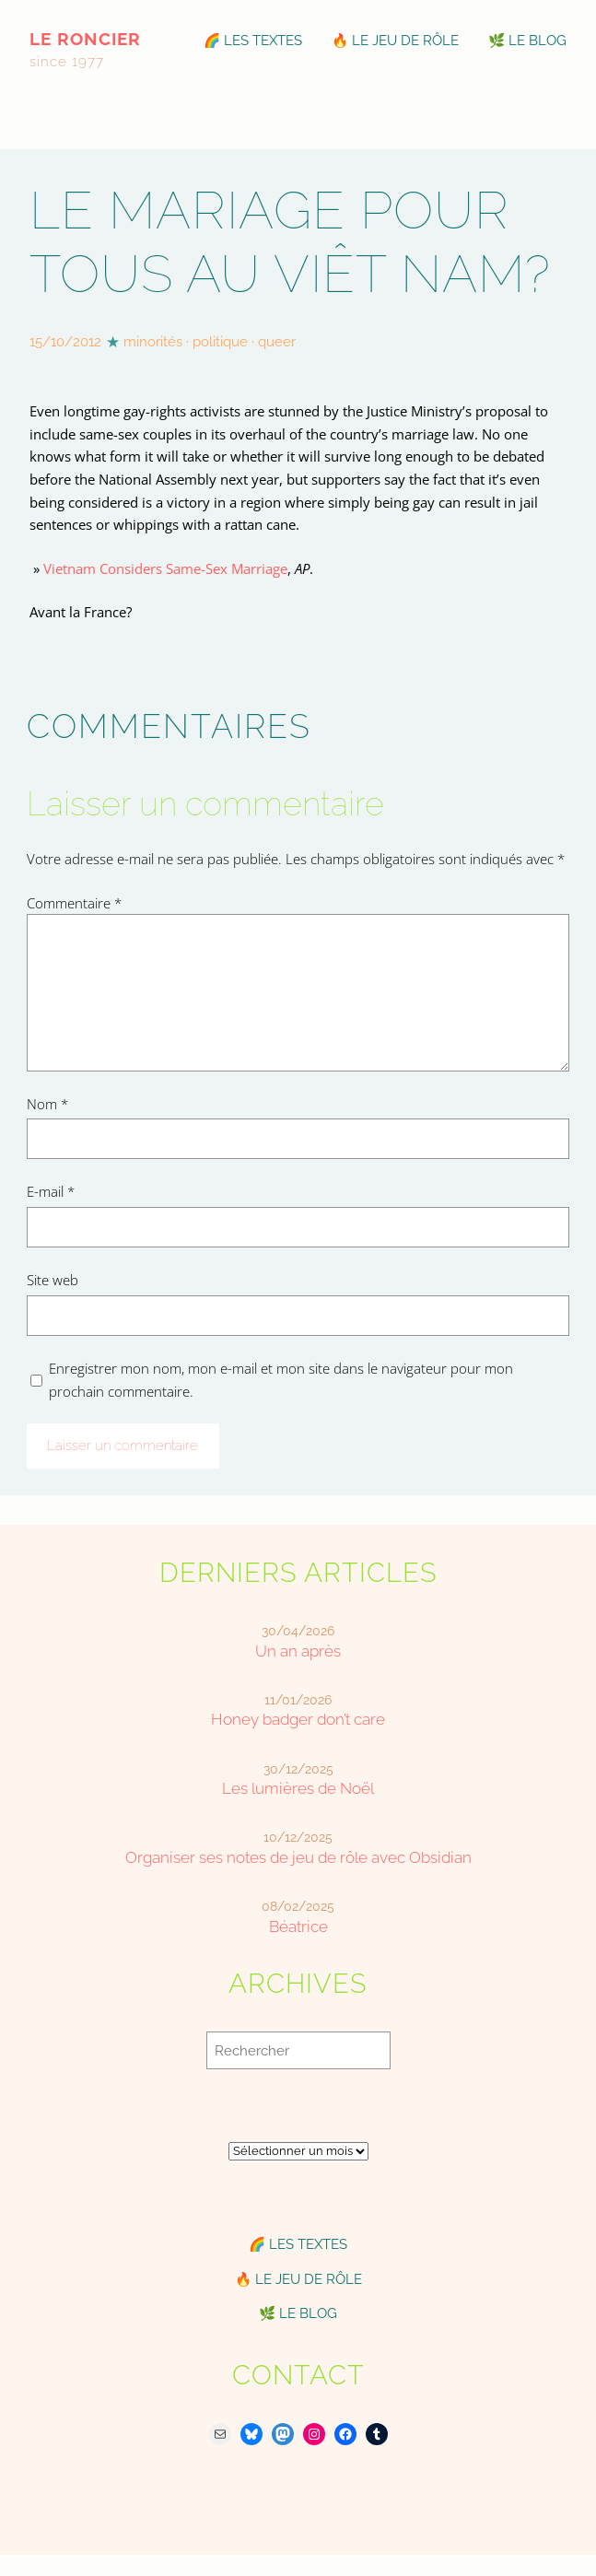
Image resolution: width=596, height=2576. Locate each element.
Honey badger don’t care (298, 1719)
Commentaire (74, 903)
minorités (152, 341)
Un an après (298, 1651)
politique (220, 341)
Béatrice (298, 1926)
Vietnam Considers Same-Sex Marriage (165, 568)
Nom (47, 1104)
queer (277, 341)
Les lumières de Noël (298, 1788)
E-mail (51, 1191)
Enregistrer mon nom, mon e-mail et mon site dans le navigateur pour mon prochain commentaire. (281, 1379)
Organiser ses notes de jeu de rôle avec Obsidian (298, 1857)
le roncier (85, 39)
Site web (52, 1279)
